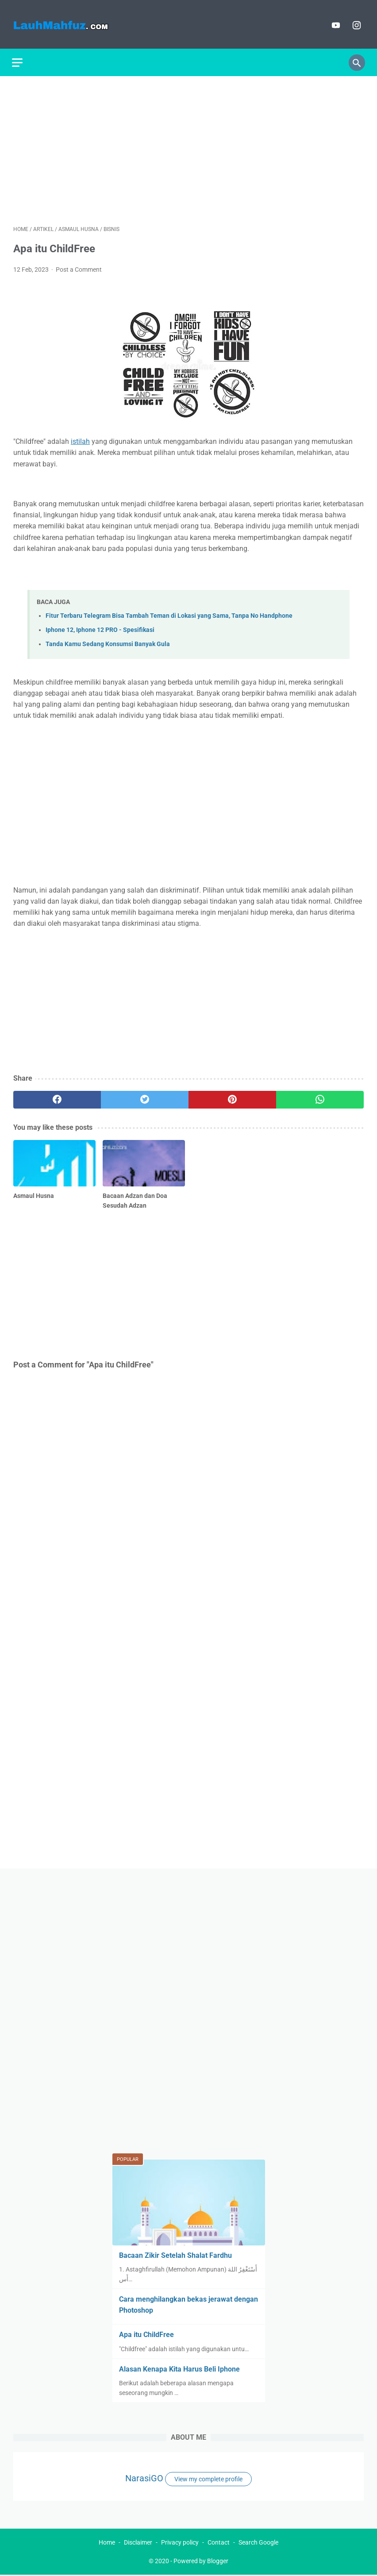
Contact (219, 2543)
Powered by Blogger (200, 2561)
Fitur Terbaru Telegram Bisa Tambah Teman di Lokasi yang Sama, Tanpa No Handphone (169, 612)
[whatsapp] (320, 1096)
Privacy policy (180, 2543)
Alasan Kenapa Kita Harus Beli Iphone (179, 2368)
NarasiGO (144, 2477)
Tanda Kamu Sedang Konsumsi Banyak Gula (108, 640)
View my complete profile (208, 2478)
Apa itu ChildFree (146, 2334)
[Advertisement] (188, 146)
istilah (80, 438)
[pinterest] (232, 1096)
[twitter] (144, 1096)
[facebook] (57, 1096)
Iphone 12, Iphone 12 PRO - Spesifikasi (100, 626)
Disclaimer (138, 2543)
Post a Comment (79, 266)
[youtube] (333, 22)
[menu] (18, 58)
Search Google (258, 2543)
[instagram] (354, 22)
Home (107, 2543)
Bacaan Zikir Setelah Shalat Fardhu (175, 2254)
